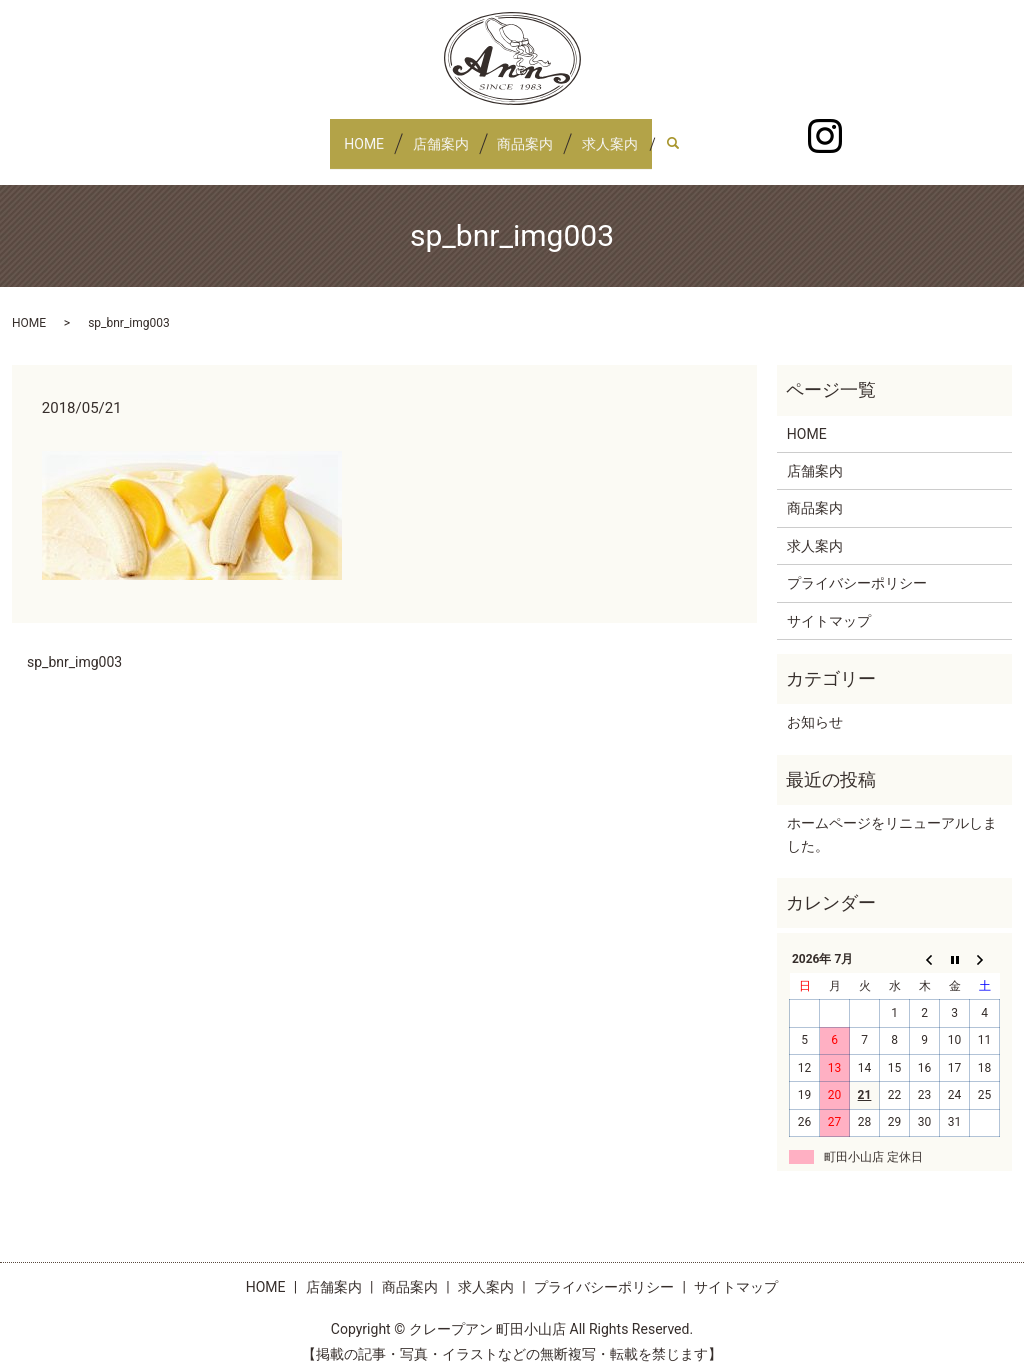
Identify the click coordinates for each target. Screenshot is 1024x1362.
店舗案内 (434, 133)
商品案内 (532, 133)
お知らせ (815, 703)
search (710, 134)
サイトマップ (829, 601)
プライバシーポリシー (857, 564)
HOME (344, 133)
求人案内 (630, 133)
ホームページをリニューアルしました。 (892, 815)
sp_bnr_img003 (74, 643)
